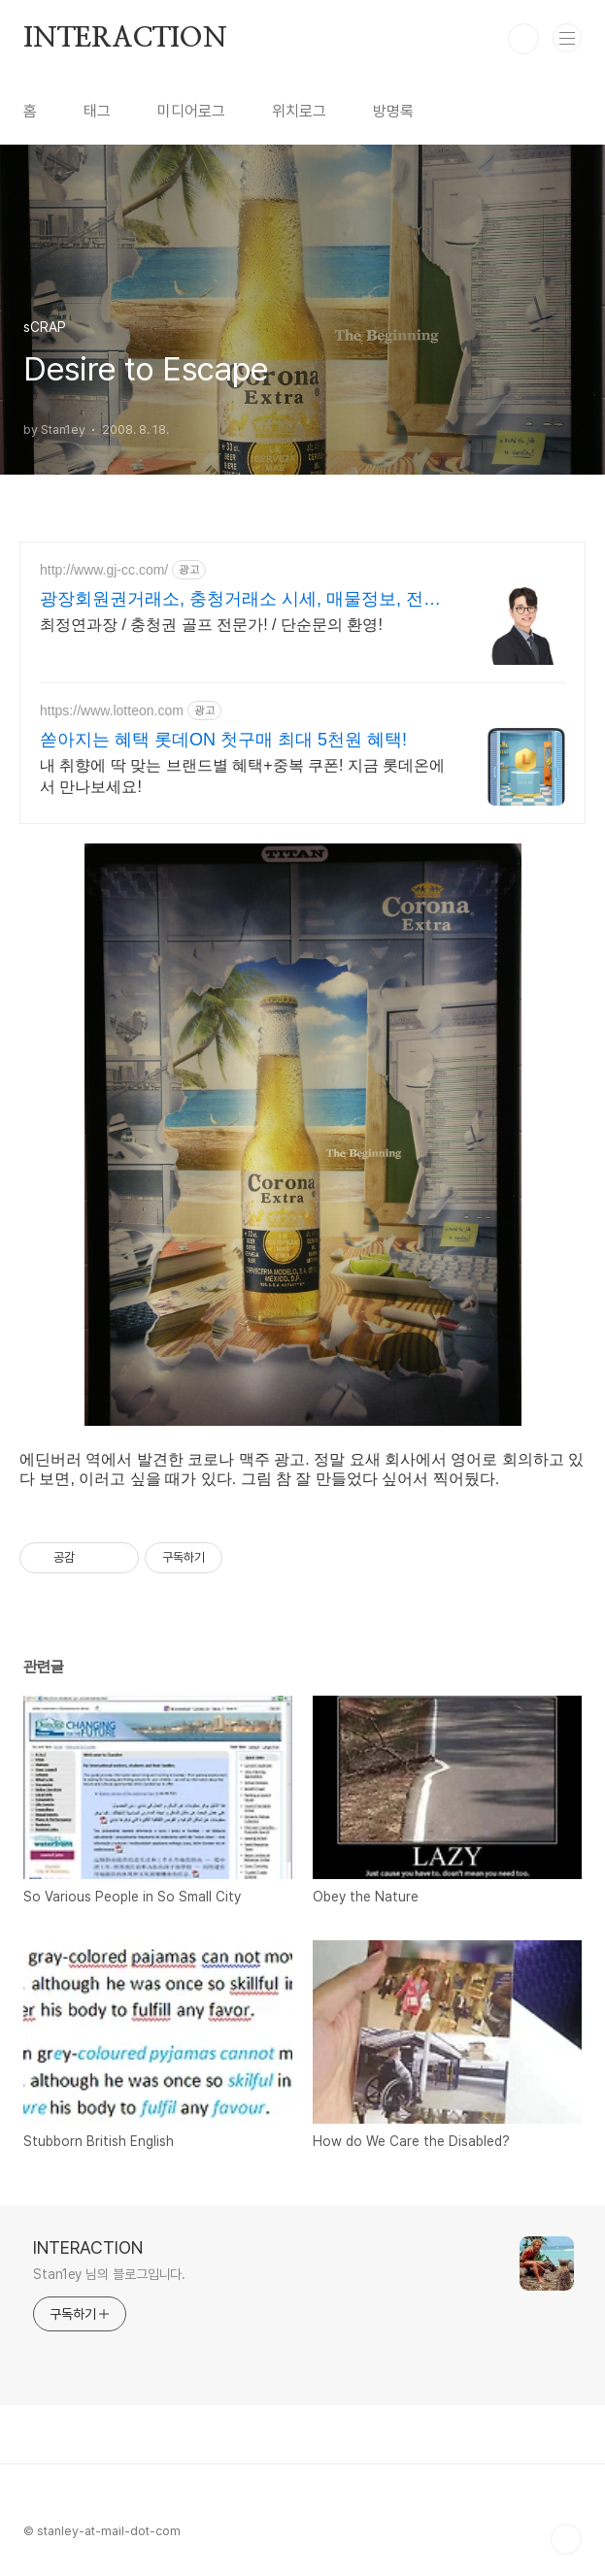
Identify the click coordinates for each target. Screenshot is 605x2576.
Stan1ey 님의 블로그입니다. (109, 2274)
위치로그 (299, 111)
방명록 (393, 111)
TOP (566, 2539)
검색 (523, 38)
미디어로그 (191, 111)
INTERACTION (125, 38)
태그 (97, 111)
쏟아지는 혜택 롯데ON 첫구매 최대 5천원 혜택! (223, 739)
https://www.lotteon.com (112, 710)
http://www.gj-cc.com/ (104, 570)
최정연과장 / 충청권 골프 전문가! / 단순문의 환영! (211, 624)
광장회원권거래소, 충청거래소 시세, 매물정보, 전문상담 (240, 600)
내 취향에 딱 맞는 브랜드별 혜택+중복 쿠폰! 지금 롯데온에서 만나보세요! (242, 776)
